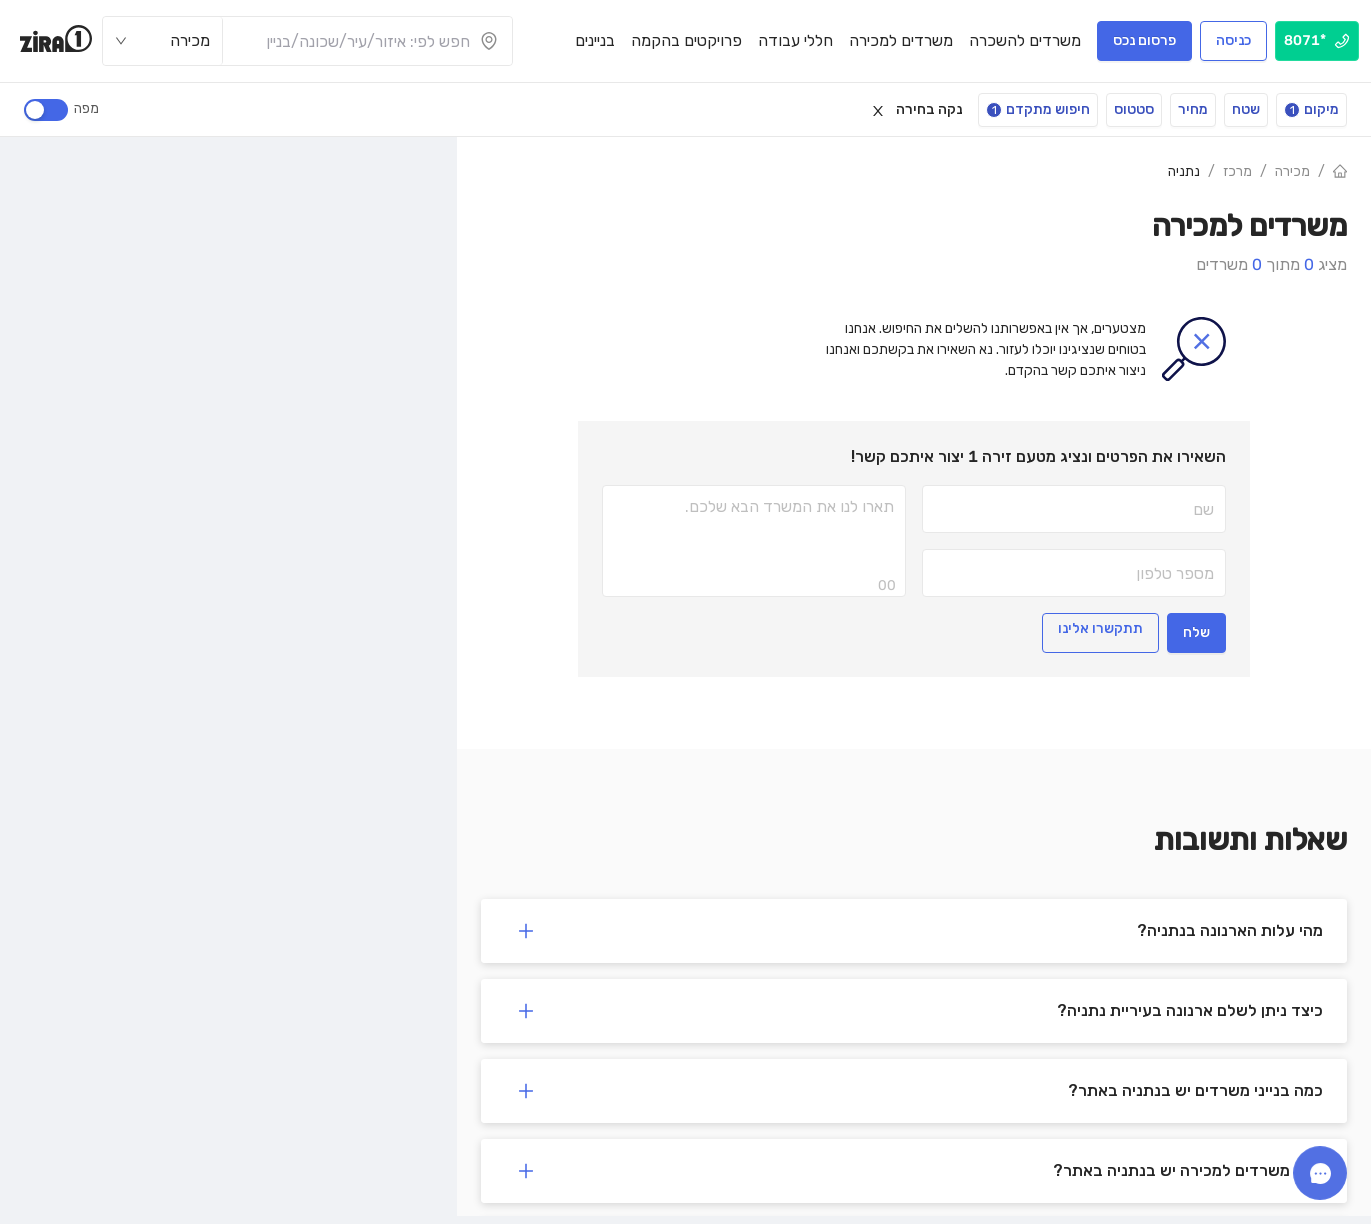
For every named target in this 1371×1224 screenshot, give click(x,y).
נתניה (1184, 171)
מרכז (1237, 171)
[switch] (46, 110)
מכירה (1292, 171)
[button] (914, 931)
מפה (83, 108)
